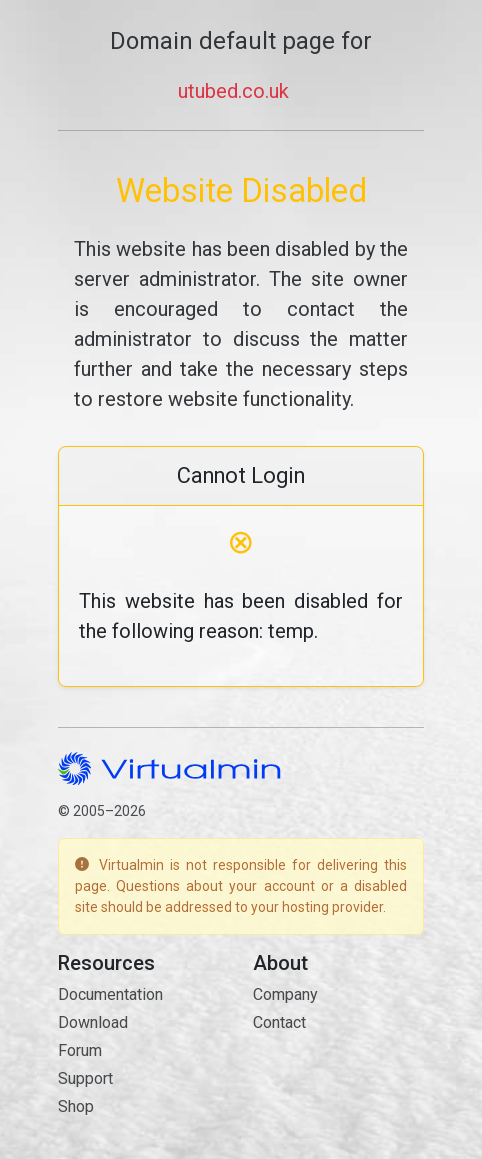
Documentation (110, 994)
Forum (80, 1050)
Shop (76, 1106)
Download (93, 1022)
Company (285, 994)
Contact (279, 1022)
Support (85, 1078)
